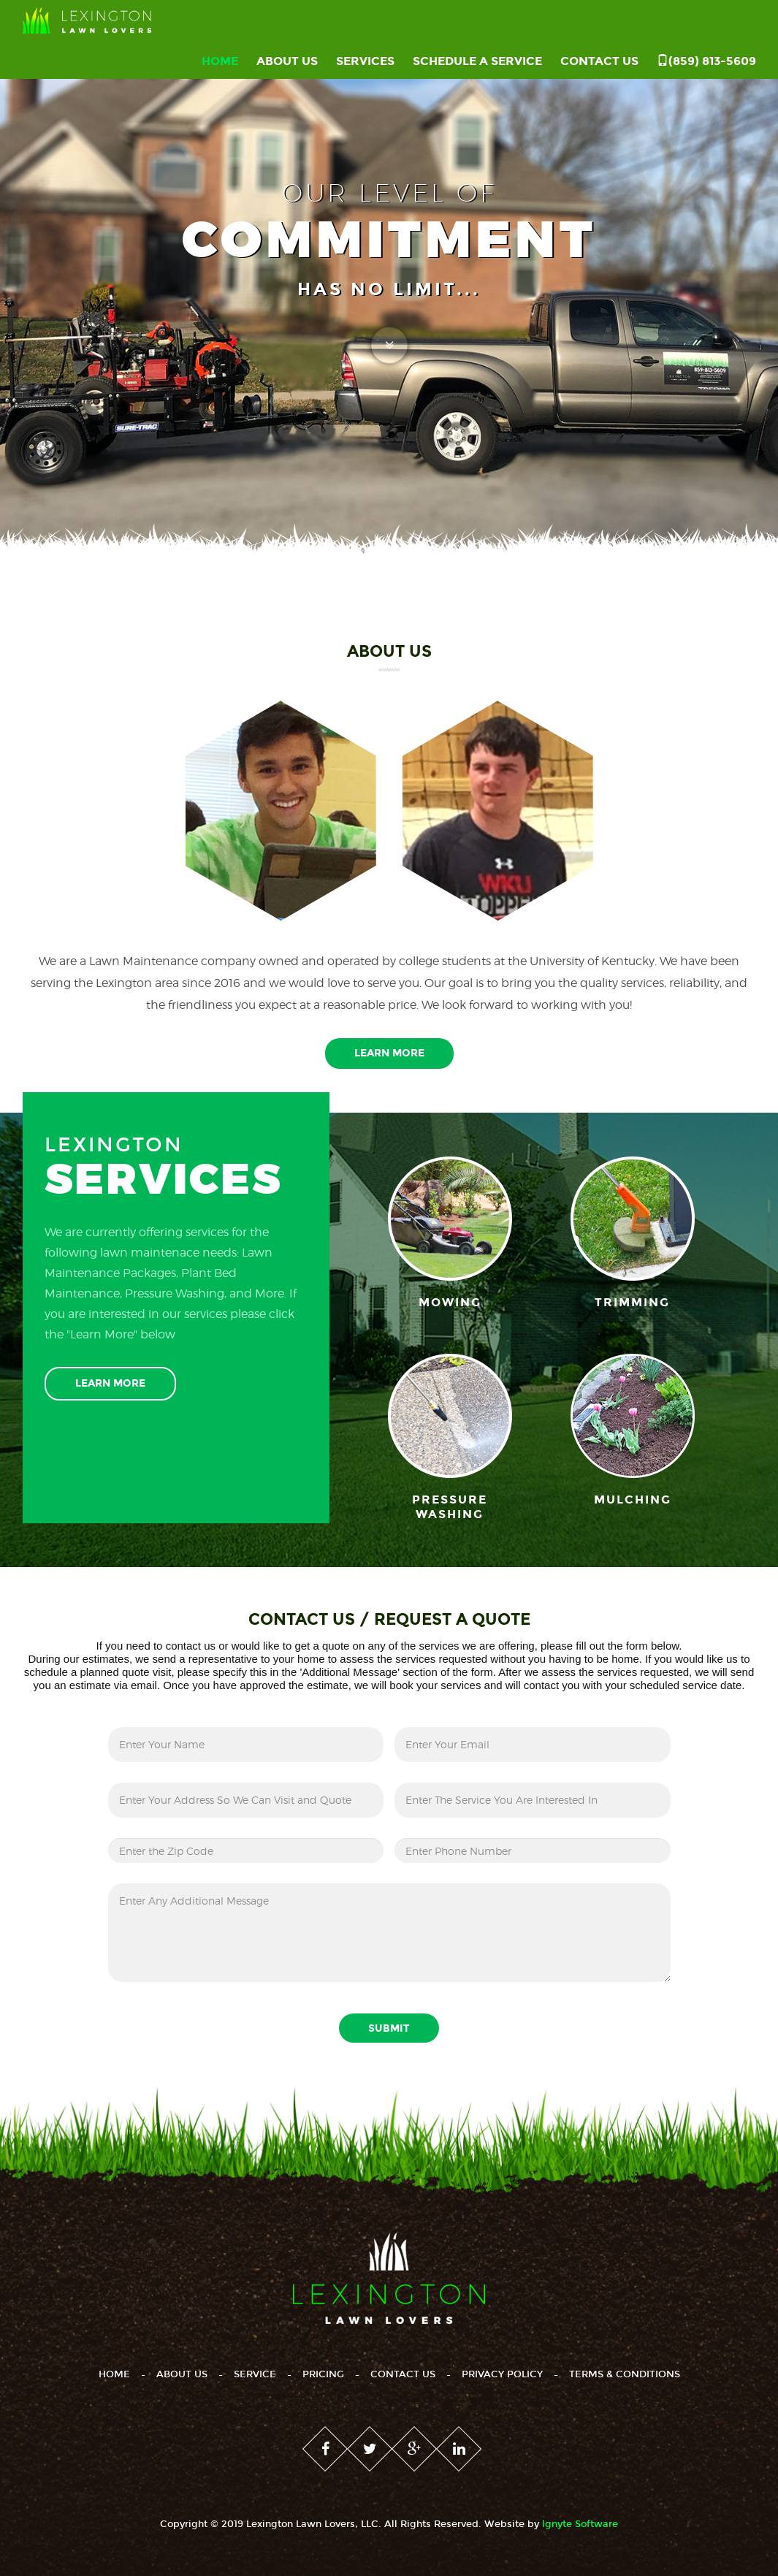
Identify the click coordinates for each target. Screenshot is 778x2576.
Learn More (389, 1053)
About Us (287, 61)
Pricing (323, 2374)
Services (365, 61)
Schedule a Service (477, 61)
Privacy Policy (502, 2374)
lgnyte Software (580, 2524)
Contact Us (599, 61)
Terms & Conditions (624, 2374)
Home (220, 61)
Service (255, 2374)
